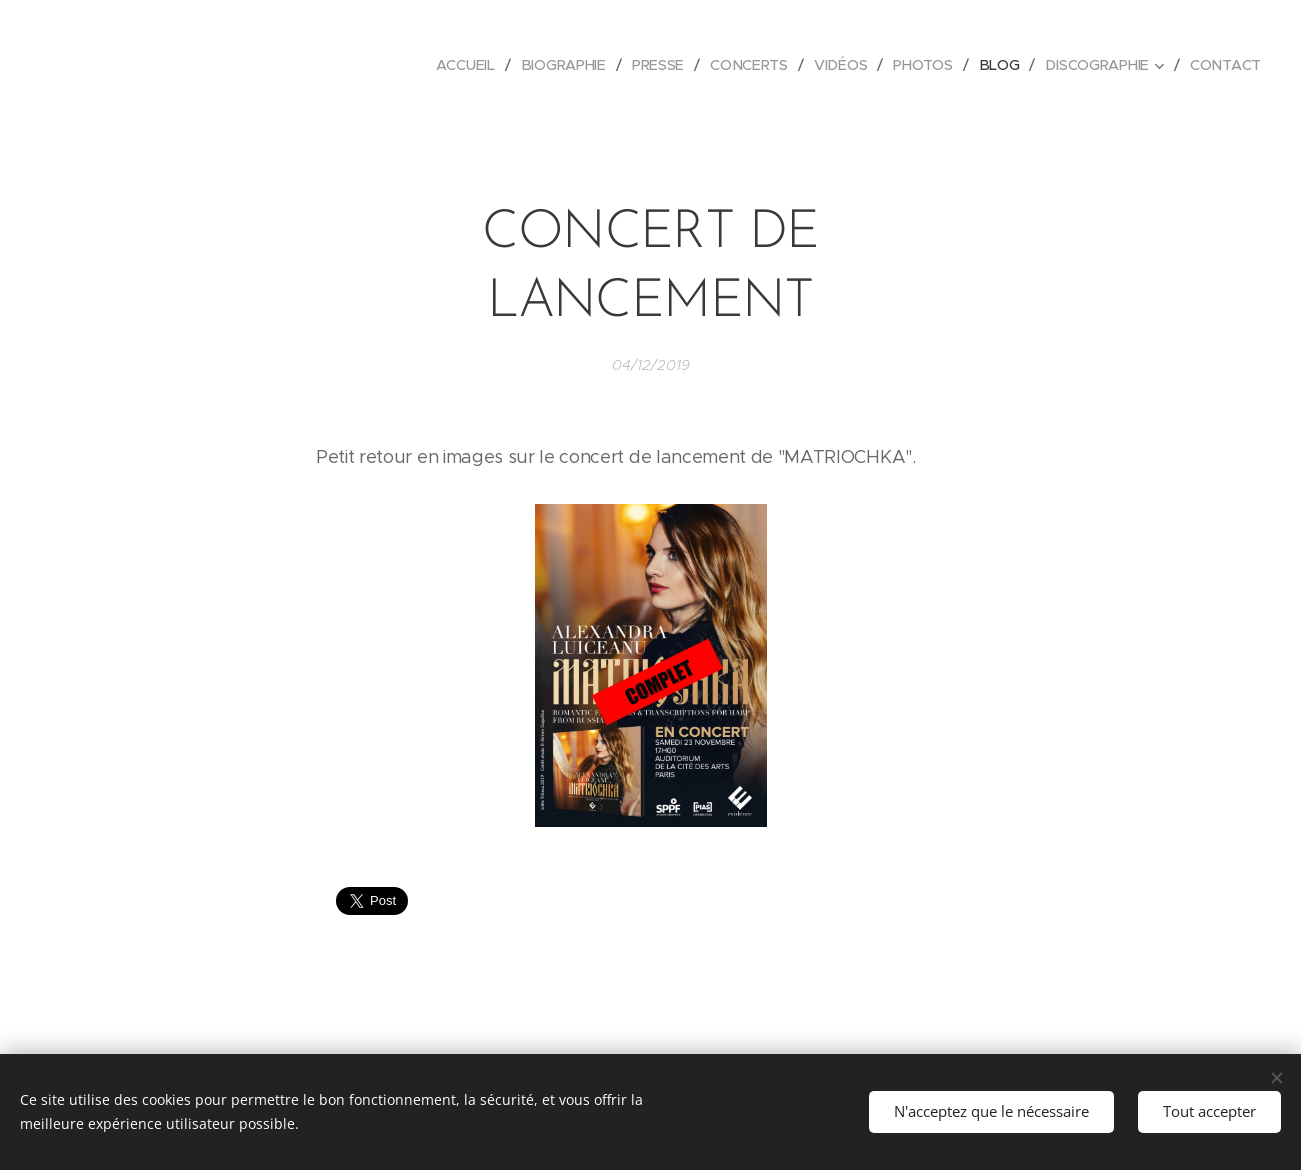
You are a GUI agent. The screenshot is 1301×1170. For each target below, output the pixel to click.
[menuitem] (470, 65)
